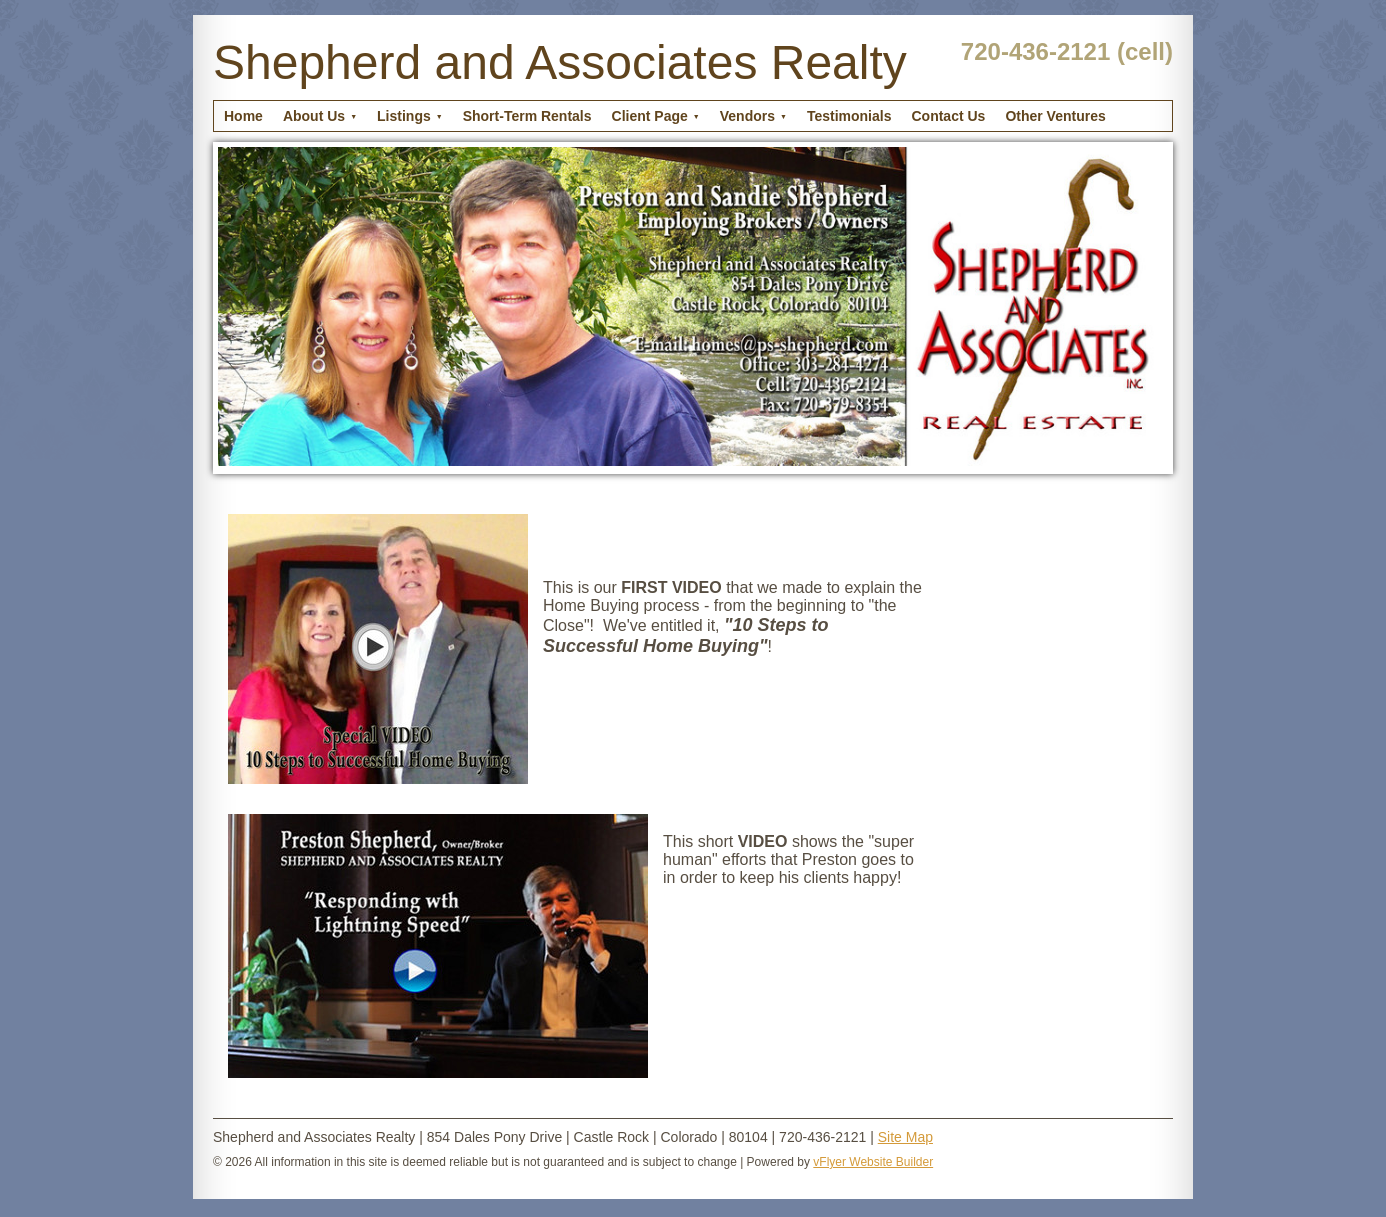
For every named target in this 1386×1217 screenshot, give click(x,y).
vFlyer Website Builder (873, 1162)
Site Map (905, 1137)
